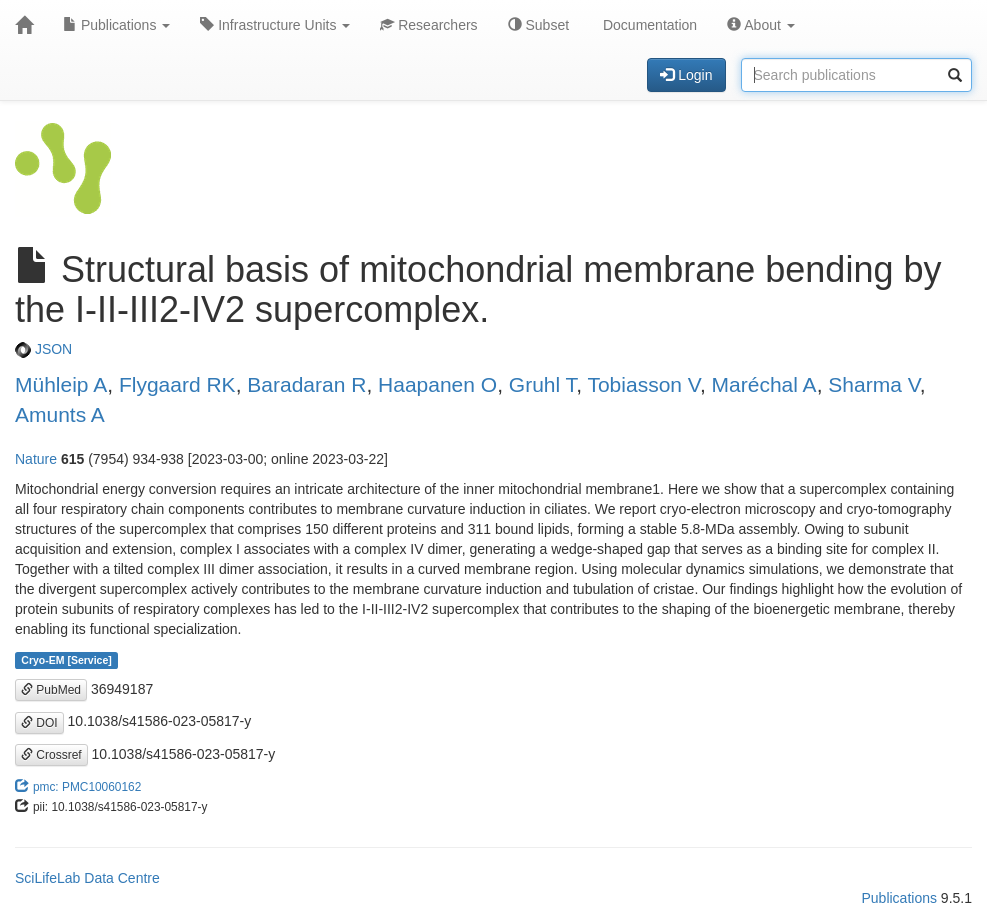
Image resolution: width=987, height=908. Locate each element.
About (761, 25)
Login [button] (686, 75)
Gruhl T (542, 384)
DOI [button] (39, 723)
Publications (116, 25)
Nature (36, 459)
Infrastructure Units (275, 25)
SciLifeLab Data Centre (87, 878)
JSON (43, 349)
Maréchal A (764, 384)
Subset (538, 25)
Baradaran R (306, 384)
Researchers (428, 25)
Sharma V (873, 384)
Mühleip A (61, 384)
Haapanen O (437, 384)
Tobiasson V (643, 384)
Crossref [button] (51, 755)
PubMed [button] (51, 690)
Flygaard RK (177, 384)
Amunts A (60, 414)
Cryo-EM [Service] (66, 660)
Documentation (648, 25)
